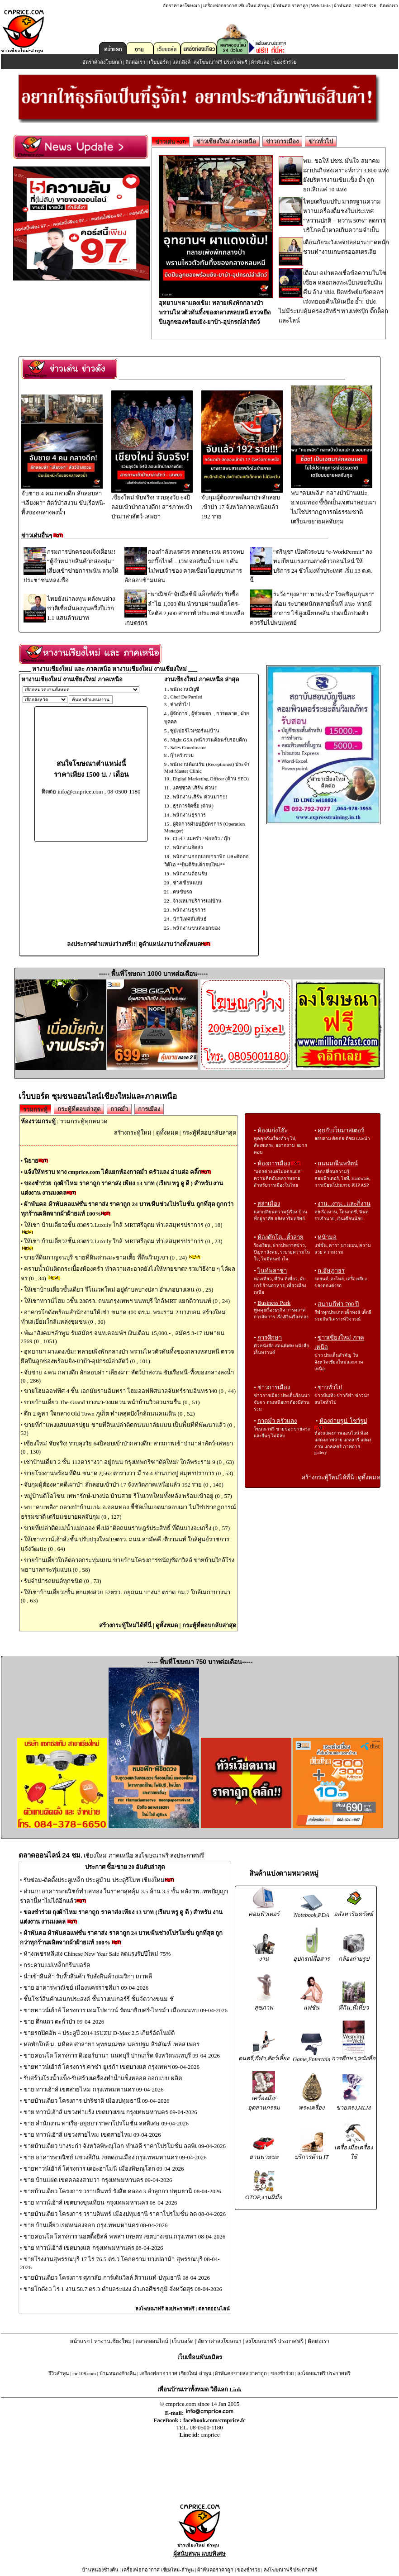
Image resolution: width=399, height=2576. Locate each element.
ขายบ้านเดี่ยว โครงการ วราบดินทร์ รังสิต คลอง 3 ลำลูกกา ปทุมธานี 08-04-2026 (122, 2191)
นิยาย (31, 1160)
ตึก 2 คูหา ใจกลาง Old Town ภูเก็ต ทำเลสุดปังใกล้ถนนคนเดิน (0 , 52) (109, 1413)
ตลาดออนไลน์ (214, 2308)
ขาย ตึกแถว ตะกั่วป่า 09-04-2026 (64, 2021)
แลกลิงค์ (181, 62)
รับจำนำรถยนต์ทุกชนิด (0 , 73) (62, 1581)
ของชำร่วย (365, 5)
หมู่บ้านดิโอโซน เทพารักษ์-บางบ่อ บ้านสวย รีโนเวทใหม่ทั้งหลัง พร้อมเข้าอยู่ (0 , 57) (128, 1495)
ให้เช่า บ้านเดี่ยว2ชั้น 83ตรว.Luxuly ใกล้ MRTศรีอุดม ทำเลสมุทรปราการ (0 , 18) (123, 1224)
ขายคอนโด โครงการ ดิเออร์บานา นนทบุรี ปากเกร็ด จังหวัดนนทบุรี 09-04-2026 (122, 2055)
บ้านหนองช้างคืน (118, 2373)
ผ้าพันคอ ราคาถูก (290, 5)
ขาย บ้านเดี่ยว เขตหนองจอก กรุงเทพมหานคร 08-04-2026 (96, 2225)
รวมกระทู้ (35, 1109)
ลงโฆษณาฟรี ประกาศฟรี (220, 62)
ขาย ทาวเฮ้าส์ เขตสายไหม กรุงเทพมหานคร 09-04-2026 (94, 2089)
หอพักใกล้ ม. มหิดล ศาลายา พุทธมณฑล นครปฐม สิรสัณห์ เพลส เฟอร (112, 2044)
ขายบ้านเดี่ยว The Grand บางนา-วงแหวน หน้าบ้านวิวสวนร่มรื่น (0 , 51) (112, 1402)
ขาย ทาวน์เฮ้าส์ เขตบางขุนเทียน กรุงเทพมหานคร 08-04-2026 (100, 2202)
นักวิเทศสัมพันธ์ (190, 919)
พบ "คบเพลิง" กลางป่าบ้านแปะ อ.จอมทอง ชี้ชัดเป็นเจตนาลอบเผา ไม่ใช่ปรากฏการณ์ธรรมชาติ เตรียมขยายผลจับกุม (333, 504)
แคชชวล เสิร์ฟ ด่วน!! (195, 787)
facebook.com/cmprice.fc (214, 2420)
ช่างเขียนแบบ (187, 882)
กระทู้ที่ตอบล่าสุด (78, 1109)
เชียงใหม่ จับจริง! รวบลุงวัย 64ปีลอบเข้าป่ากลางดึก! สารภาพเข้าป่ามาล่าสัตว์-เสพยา (152, 503)
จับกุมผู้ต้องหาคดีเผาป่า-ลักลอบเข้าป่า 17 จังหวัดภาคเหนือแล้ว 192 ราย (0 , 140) (123, 1484)
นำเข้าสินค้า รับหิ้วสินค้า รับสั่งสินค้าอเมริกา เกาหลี (88, 1976)
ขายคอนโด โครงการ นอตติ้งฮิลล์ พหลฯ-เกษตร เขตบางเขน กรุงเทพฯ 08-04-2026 (125, 2236)
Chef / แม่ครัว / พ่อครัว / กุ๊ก (201, 838)
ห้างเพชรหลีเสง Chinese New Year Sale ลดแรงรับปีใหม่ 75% (97, 1953)
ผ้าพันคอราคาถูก (215, 2569)
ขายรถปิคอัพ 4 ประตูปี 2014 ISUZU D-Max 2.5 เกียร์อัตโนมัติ (99, 2032)
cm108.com (84, 2373)
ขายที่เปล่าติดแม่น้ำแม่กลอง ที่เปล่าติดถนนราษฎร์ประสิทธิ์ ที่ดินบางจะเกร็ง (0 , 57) (127, 1528)
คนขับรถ (182, 891)
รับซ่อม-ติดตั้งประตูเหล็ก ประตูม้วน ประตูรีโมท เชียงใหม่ (94, 1880)
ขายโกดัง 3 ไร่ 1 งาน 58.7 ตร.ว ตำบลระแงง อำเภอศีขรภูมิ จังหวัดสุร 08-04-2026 (123, 2289)
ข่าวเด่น (170, 141)
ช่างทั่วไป (180, 704)
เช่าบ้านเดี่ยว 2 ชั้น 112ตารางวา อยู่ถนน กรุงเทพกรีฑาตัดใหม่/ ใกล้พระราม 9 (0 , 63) (129, 1462)
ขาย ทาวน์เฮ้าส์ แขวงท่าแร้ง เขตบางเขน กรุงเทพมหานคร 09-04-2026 (110, 2112)
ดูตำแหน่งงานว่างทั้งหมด (169, 944)
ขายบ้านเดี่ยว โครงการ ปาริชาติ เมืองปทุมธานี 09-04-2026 (97, 2100)
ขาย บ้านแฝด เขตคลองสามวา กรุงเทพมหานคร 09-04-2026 (98, 2180)
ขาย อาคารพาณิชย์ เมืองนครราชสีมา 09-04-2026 (86, 1987)
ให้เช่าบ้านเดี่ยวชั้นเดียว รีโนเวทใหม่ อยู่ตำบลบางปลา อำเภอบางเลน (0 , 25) (118, 1289)
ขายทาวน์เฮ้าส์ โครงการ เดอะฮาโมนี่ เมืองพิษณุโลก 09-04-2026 (104, 2168)
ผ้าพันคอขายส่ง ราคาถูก (241, 2373)
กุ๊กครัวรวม (182, 755)
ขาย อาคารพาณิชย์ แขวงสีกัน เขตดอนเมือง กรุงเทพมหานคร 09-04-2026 (115, 2157)
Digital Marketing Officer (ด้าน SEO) (211, 778)
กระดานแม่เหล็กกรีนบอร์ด (57, 1965)
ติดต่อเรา (389, 5)
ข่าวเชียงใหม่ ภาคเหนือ (226, 141)
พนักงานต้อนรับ (190, 873)
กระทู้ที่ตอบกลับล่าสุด (209, 1132)
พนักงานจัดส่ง (188, 847)
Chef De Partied (186, 696)
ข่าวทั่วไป (321, 141)
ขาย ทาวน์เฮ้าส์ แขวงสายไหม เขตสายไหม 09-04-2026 (92, 2134)
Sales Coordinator (188, 747)
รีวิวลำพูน (58, 2373)
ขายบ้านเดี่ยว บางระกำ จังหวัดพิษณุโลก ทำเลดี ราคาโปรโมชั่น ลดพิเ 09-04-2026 (125, 2146)
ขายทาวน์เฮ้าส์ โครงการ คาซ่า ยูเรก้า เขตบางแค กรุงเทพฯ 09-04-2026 (112, 2066)
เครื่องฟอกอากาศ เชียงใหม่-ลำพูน (236, 5)
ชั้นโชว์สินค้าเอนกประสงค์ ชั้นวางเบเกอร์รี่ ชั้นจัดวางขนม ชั (99, 1999)
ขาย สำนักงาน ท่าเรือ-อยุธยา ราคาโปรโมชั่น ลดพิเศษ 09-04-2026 (106, 2123)
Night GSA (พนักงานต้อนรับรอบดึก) (208, 739)
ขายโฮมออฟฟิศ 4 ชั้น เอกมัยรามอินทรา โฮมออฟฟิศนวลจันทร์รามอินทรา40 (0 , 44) (130, 1391)
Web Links (321, 5)
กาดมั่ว (119, 1109)
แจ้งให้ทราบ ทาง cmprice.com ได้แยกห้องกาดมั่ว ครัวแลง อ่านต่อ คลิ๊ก (112, 1172)
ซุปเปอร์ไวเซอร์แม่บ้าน (194, 730)
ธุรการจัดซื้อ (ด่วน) (193, 805)
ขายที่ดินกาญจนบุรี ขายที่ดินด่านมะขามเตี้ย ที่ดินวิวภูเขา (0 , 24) (106, 1257)
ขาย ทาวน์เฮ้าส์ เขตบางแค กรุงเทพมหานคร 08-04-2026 (93, 2247)
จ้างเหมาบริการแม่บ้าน (197, 900)
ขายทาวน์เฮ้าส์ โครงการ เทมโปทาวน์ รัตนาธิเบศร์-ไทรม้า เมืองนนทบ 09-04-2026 (126, 2010)
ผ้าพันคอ (343, 5)
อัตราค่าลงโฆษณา (181, 5)
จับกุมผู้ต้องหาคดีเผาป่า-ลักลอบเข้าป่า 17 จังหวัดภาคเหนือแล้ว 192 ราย (242, 503)
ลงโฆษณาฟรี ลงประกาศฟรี (165, 2308)
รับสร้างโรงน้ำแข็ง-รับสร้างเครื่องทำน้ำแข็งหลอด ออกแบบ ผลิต (103, 2078)
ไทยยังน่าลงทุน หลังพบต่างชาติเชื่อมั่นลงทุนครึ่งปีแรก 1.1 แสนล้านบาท (81, 608)
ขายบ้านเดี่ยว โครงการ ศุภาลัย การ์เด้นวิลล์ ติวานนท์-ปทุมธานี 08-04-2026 (117, 2277)
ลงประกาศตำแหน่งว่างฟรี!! (101, 944)
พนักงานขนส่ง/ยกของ (196, 928)
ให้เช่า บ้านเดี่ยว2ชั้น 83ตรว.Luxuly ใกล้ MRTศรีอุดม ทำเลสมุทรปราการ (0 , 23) (123, 1241)
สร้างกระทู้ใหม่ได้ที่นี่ (125, 1625)
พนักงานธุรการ (189, 814)
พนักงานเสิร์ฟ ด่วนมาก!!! (200, 796)
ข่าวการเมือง (282, 141)
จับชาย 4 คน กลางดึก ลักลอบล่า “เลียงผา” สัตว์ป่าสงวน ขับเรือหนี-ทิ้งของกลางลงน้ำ (63, 499)
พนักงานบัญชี (184, 689)
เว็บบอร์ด (159, 62)
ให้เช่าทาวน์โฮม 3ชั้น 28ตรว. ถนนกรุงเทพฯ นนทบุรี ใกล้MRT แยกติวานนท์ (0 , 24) (127, 1301)
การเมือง (149, 1109)
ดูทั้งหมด (167, 1132)
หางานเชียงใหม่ (113, 2341)
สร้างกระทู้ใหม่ (133, 1132)
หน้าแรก (80, 2341)
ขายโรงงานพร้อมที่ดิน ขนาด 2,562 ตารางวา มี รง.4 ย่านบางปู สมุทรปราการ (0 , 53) (128, 1473)
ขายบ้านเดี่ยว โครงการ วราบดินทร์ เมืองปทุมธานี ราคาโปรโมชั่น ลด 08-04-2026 (125, 2213)
